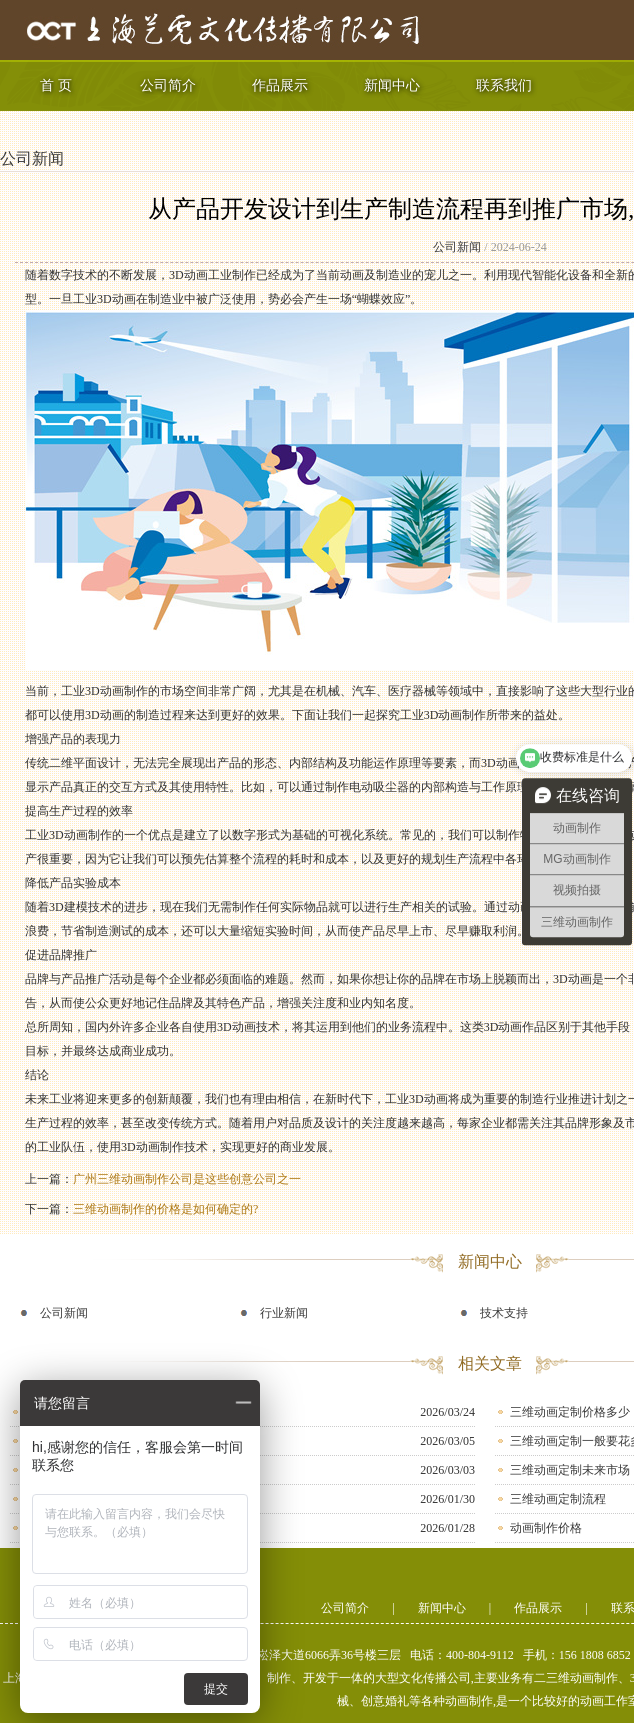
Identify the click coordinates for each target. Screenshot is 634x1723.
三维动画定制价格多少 (570, 1412)
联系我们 (504, 85)
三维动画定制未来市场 (570, 1470)
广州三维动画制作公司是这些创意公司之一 (187, 1179)
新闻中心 (392, 85)
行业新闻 (284, 1313)
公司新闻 (32, 158)
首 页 (56, 85)
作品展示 (280, 85)
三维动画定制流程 (558, 1499)
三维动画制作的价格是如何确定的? (165, 1209)
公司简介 (168, 85)
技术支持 (504, 1313)
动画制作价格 (546, 1528)
